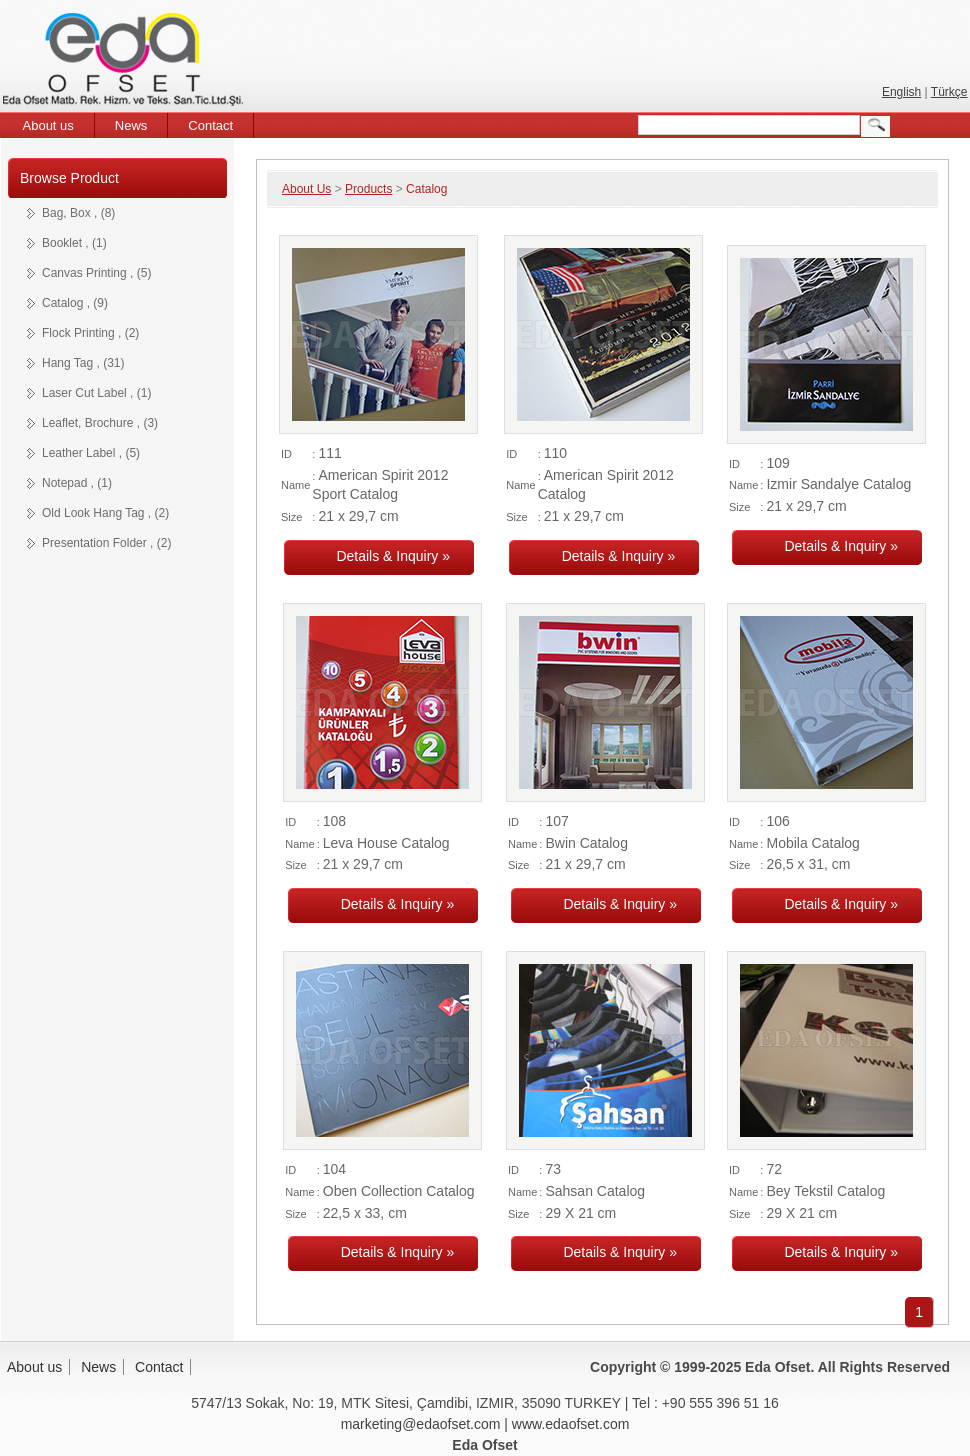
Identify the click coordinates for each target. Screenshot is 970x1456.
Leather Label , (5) (91, 453)
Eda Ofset (126, 62)
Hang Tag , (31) (83, 363)
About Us (306, 189)
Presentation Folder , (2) (106, 543)
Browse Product (69, 178)
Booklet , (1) (74, 243)
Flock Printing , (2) (90, 333)
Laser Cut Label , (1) (96, 393)
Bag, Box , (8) (78, 213)
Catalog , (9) (75, 303)
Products (368, 189)
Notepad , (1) (77, 483)
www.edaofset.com (571, 1424)
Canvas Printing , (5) (96, 273)
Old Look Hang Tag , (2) (105, 513)
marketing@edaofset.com (421, 1424)
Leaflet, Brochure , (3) (100, 423)
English (901, 92)
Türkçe (949, 92)
